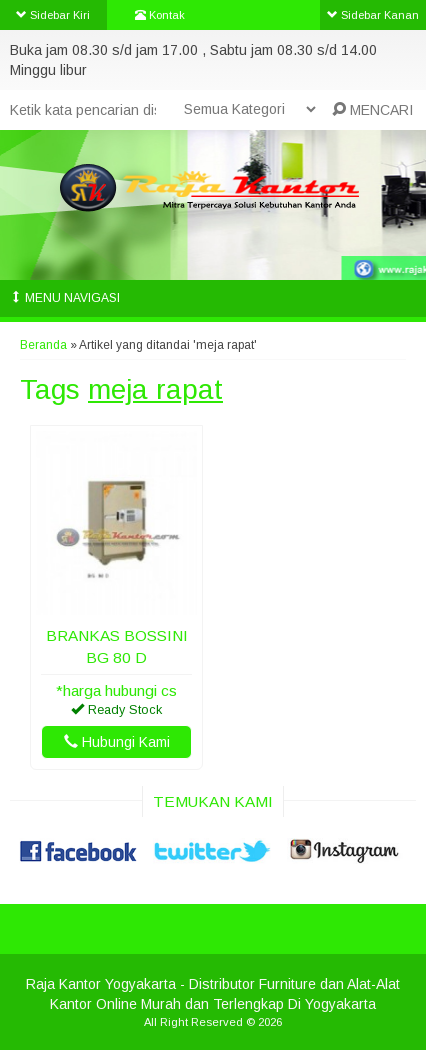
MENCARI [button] (372, 110)
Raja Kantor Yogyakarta (101, 984)
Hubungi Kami (117, 742)
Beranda (43, 345)
